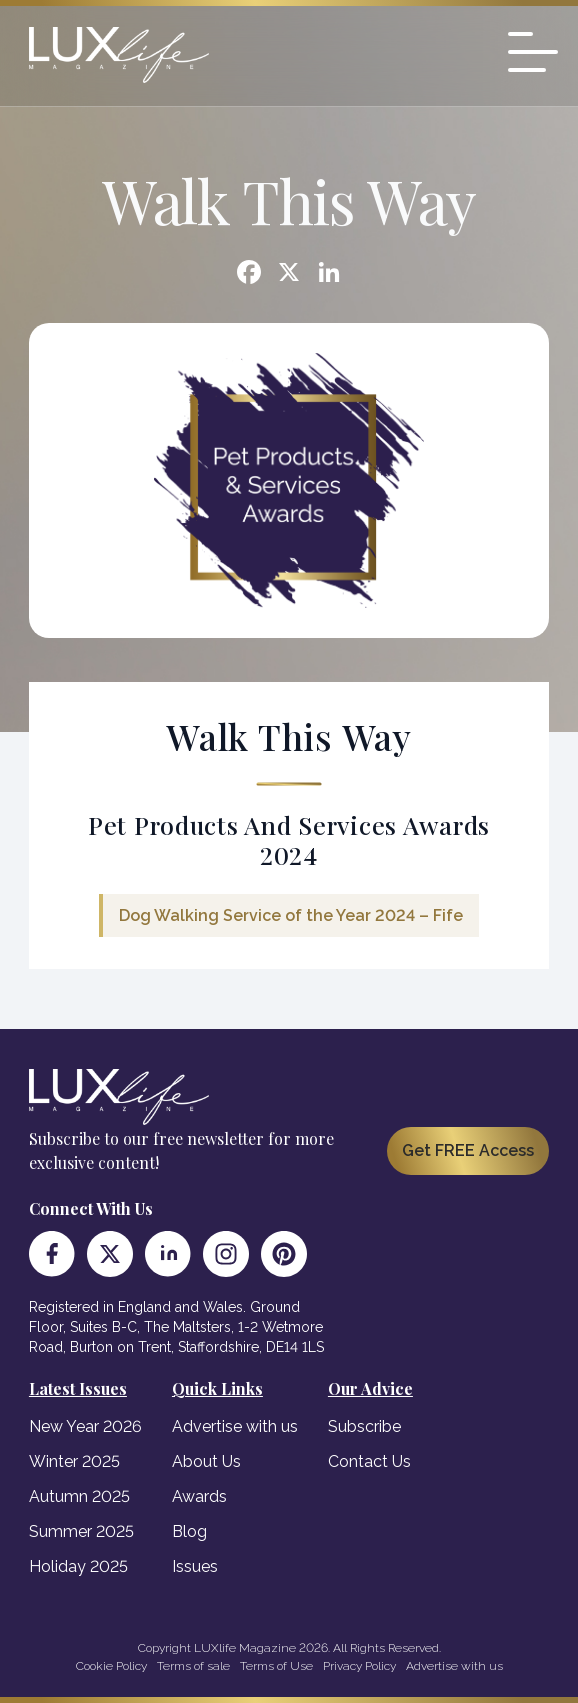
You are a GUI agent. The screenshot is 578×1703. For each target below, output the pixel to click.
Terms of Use (276, 1666)
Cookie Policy (111, 1666)
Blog (189, 1531)
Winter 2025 (74, 1461)
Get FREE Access (468, 1150)
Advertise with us (235, 1426)
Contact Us (369, 1461)
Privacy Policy (359, 1666)
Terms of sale (193, 1666)
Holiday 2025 (78, 1566)
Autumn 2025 (79, 1496)
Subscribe (364, 1426)
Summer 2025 (81, 1531)
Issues (195, 1566)
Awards (199, 1496)
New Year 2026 (85, 1426)
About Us (206, 1461)
